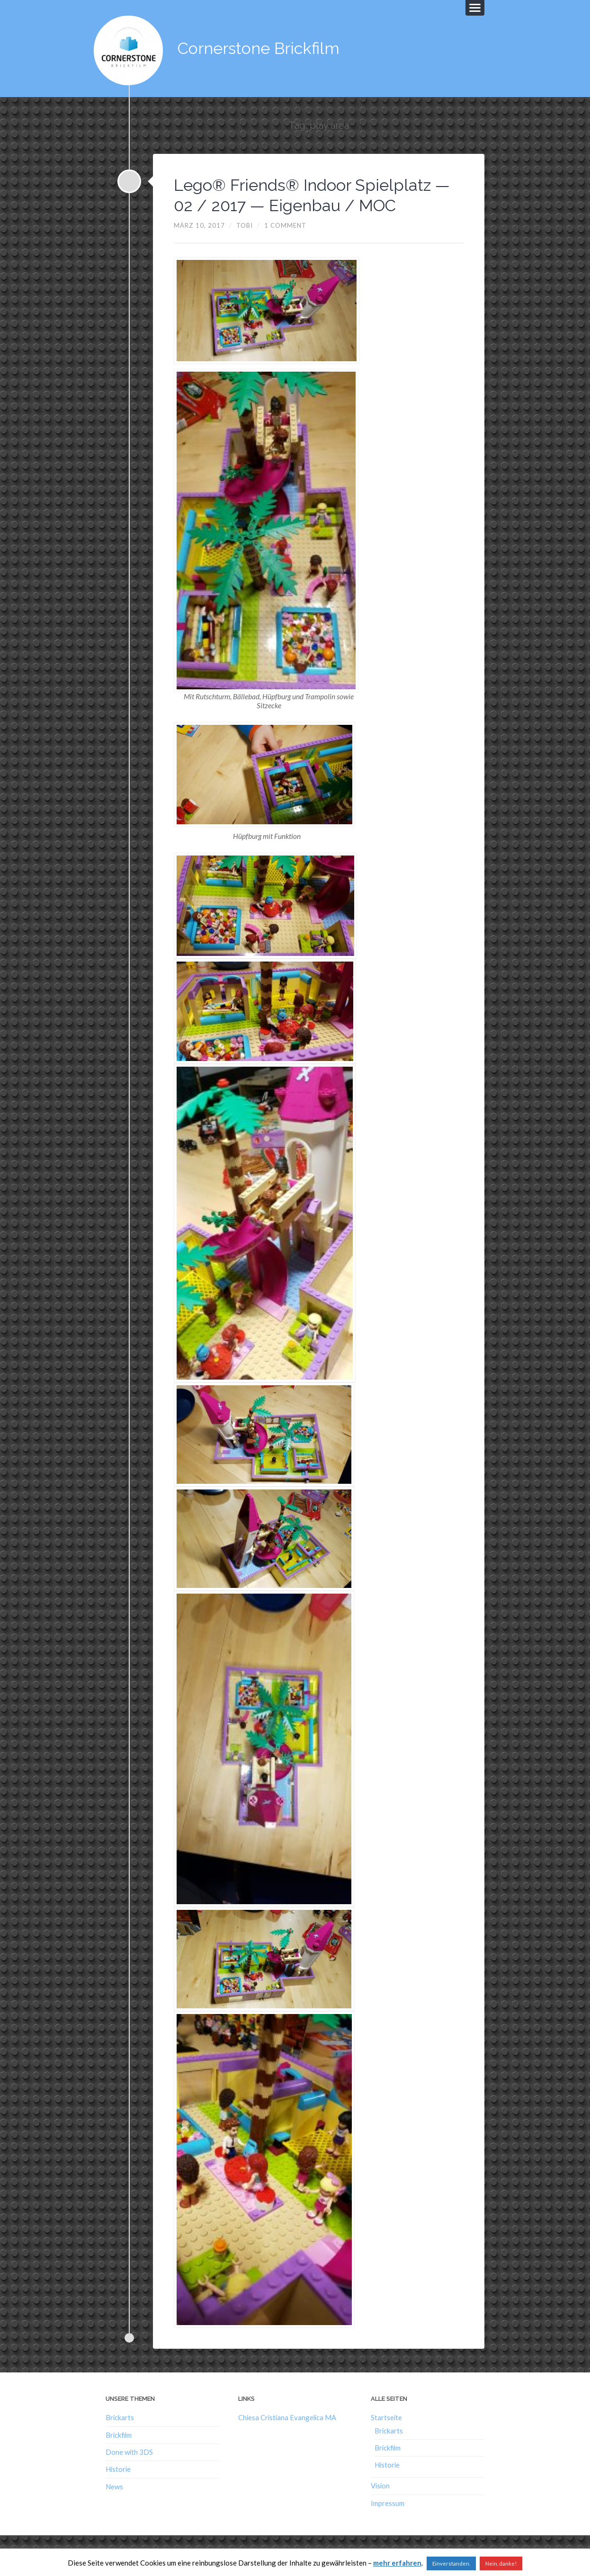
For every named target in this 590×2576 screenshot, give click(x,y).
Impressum (387, 2500)
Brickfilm (119, 2432)
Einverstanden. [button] (451, 2563)
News (114, 2484)
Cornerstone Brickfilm (262, 47)
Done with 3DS (129, 2449)
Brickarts (120, 2415)
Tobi (244, 223)
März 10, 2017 (199, 223)
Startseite (386, 2415)
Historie (118, 2467)
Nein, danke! (501, 2563)
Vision (380, 2483)
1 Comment (285, 223)
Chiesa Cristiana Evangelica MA (287, 2415)
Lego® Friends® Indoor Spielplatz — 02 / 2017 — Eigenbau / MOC (318, 192)
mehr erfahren (397, 2562)
